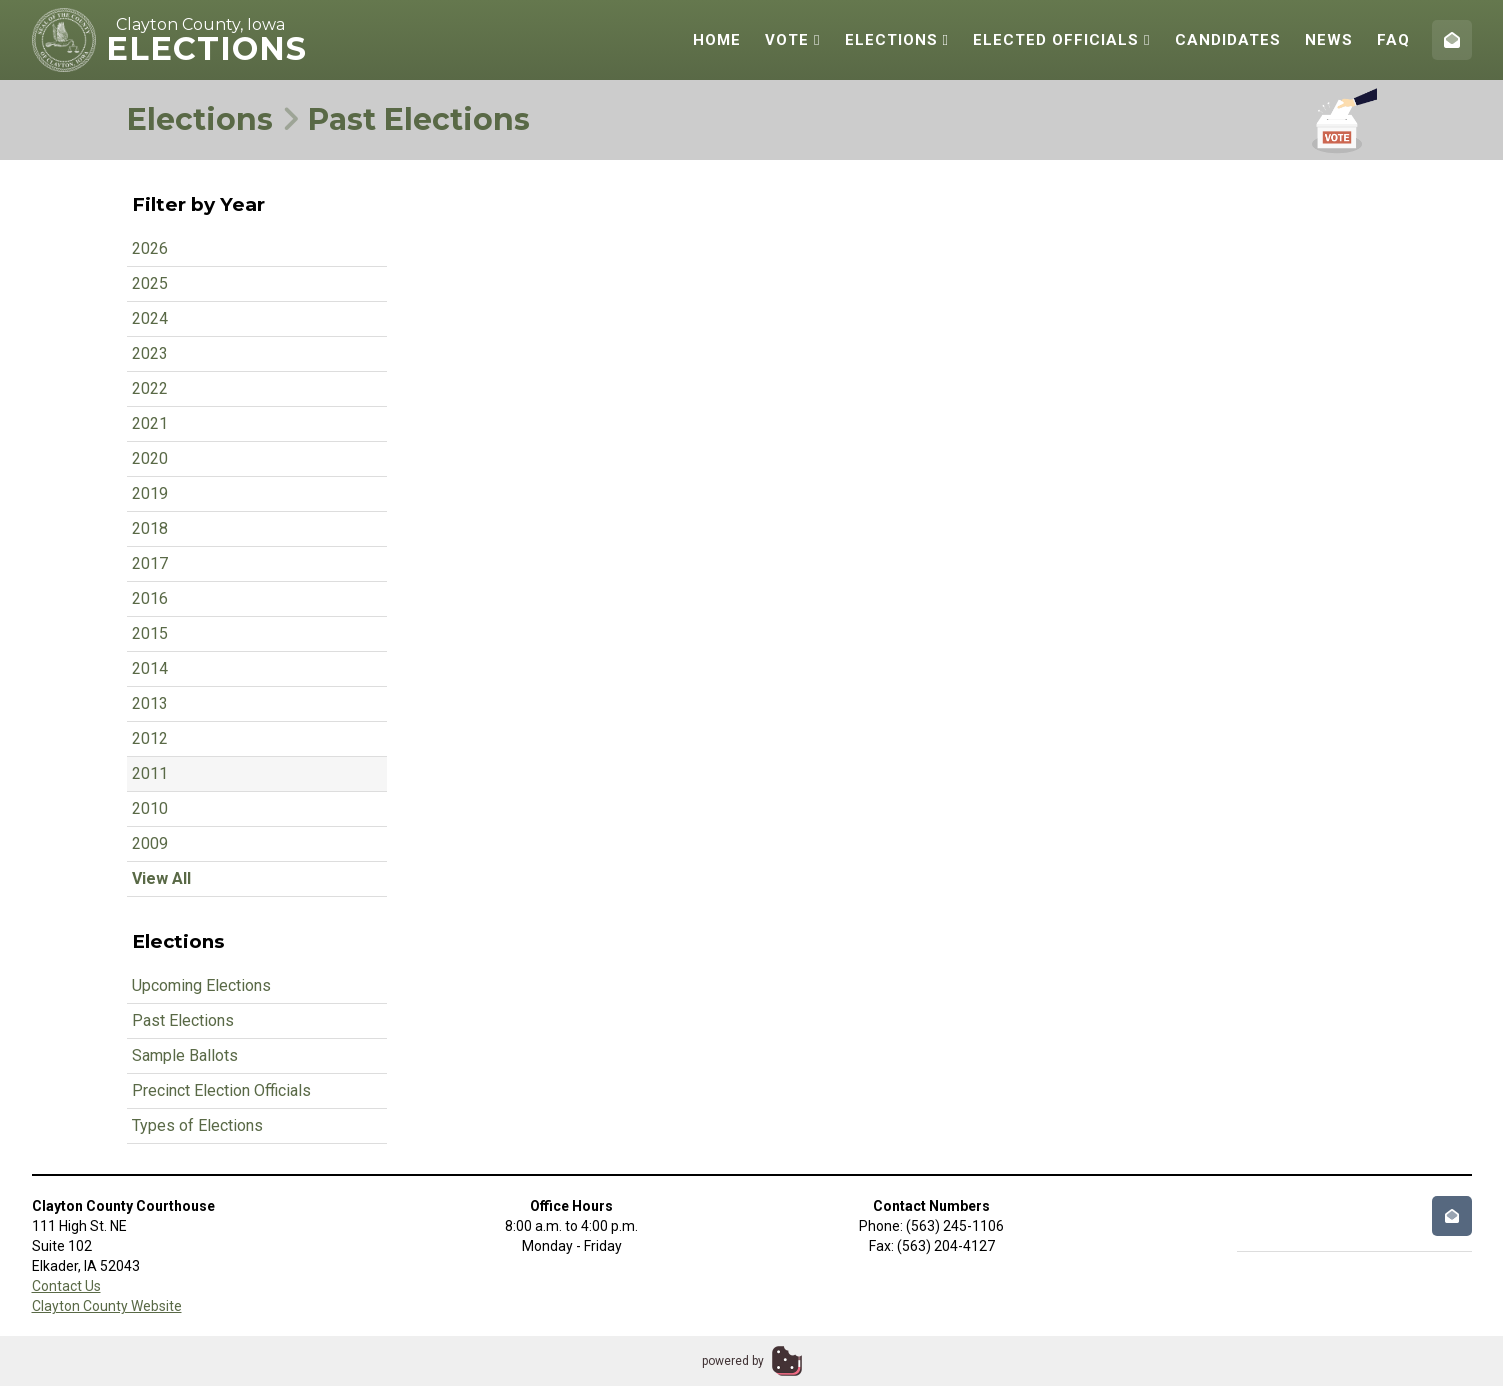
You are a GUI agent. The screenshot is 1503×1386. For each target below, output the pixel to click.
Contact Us (66, 1286)
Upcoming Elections (201, 985)
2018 (150, 528)
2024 (150, 318)
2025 (150, 283)
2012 (150, 738)
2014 (150, 668)
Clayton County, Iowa (200, 24)
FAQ (1393, 40)
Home (717, 40)
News (1329, 40)
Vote (792, 40)
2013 (150, 703)
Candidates (1228, 40)
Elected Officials (1061, 40)
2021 (150, 423)
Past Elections (183, 1020)
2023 (150, 353)
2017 (150, 563)
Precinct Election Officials (221, 1090)
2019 (150, 493)
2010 (150, 808)
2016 (150, 598)
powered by (733, 1361)
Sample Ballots (185, 1055)
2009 (150, 843)
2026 (150, 248)
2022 (150, 388)
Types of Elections (197, 1125)
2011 (150, 773)
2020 (150, 458)
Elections (897, 40)
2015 (150, 633)
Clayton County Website (107, 1306)
